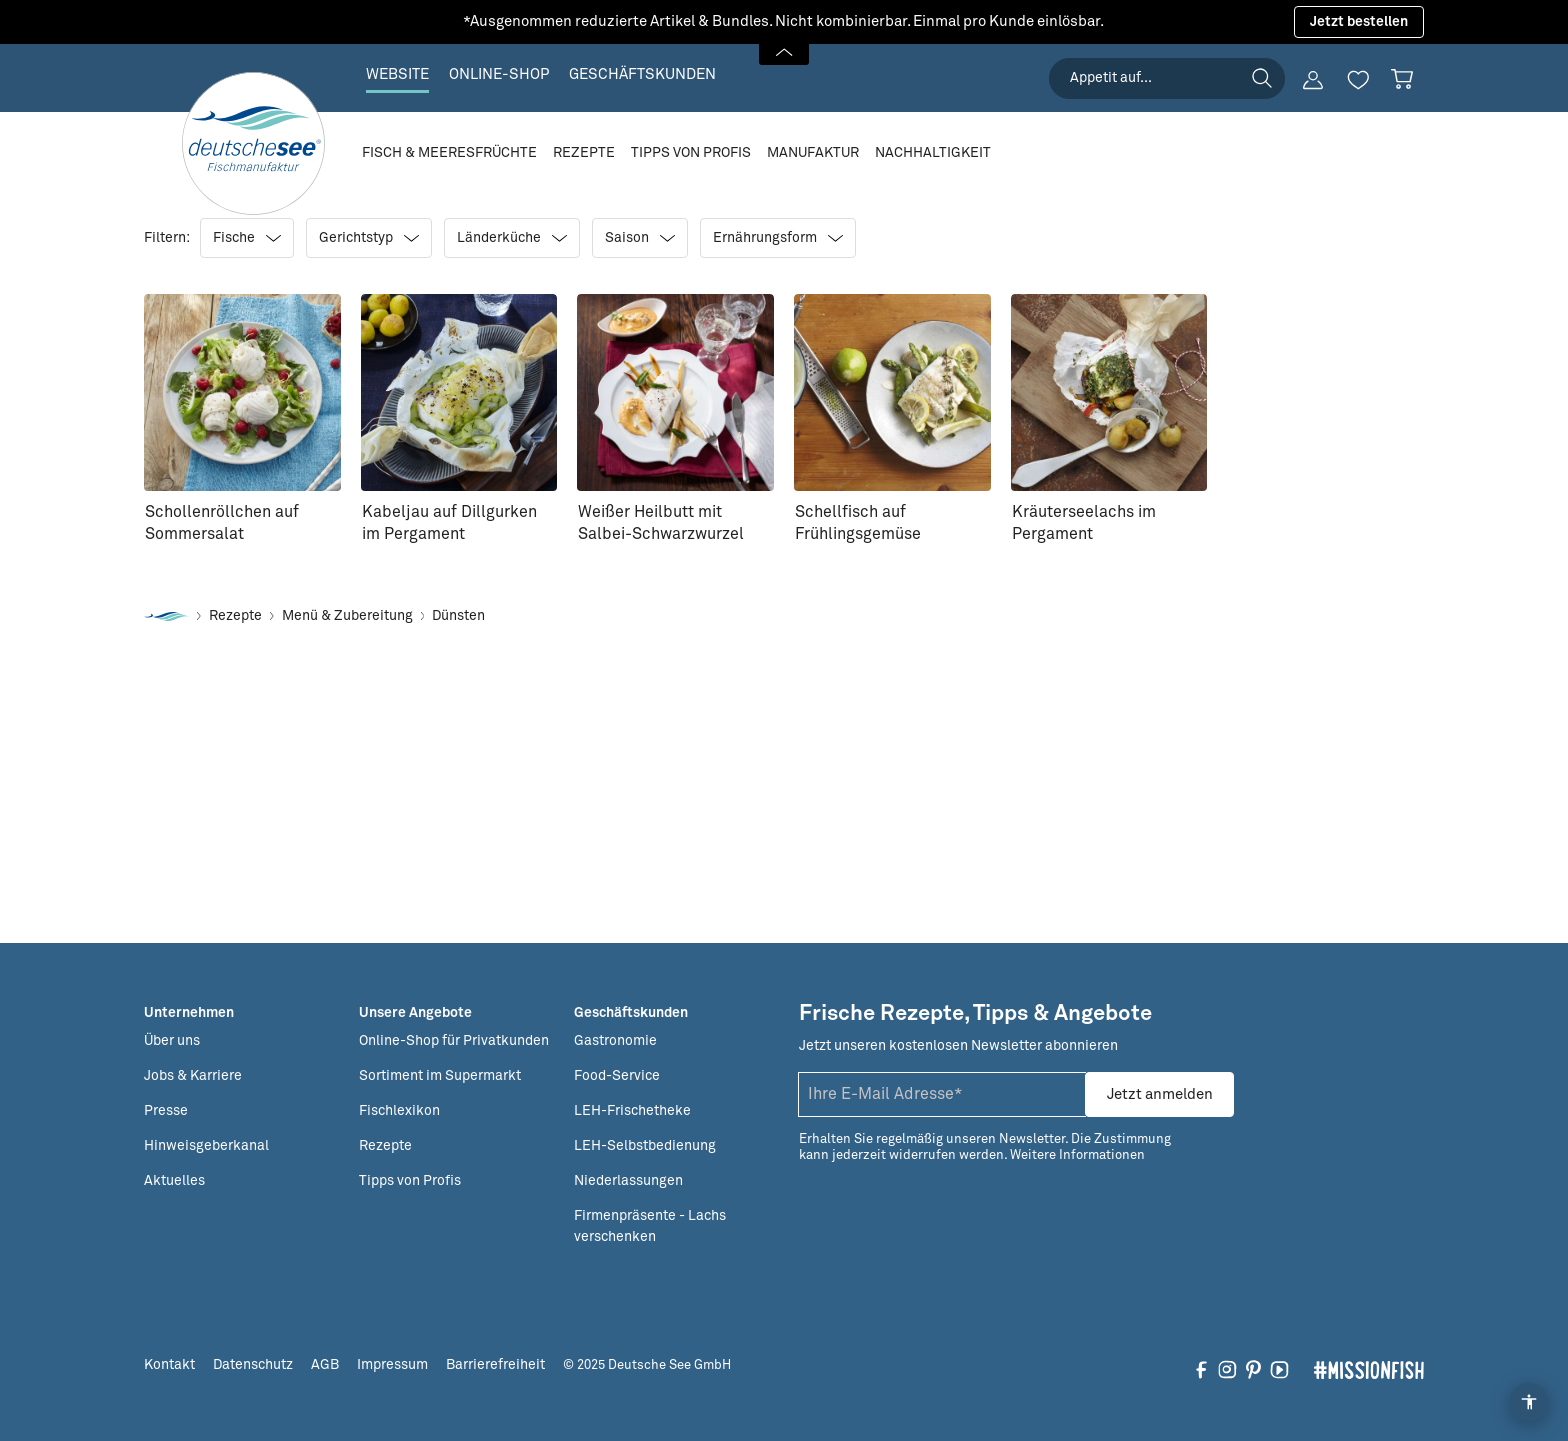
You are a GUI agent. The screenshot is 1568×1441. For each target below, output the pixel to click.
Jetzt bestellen (1359, 22)
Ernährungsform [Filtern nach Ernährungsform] (778, 238)
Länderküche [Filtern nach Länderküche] (512, 238)
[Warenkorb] (1402, 79)
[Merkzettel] (1358, 80)
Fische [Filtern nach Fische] (247, 238)
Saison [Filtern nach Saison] (640, 238)
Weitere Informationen (1077, 1155)
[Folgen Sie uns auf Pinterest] (1253, 1369)
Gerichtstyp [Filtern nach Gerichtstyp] (369, 238)
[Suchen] (1262, 78)
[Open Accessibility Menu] (1529, 1402)
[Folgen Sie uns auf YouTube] (1279, 1369)
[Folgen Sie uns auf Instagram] (1227, 1369)
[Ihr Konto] (1313, 80)
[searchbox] (1167, 78)
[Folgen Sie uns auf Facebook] (1201, 1369)
